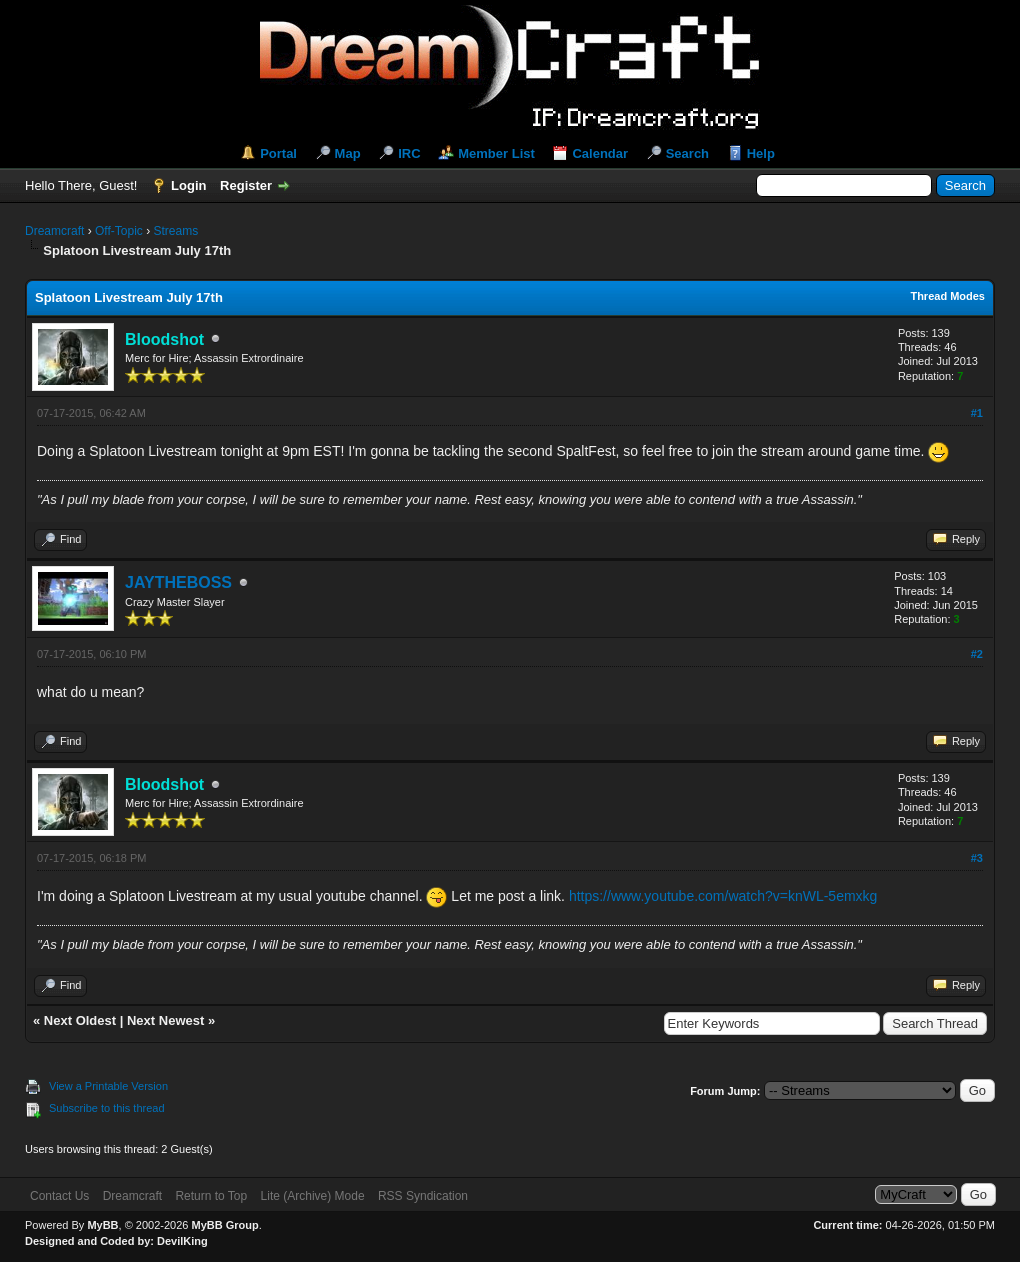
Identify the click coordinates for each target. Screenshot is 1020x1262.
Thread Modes (947, 296)
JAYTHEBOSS (178, 582)
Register (246, 185)
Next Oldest (80, 1020)
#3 (977, 858)
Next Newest (165, 1020)
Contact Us (59, 1196)
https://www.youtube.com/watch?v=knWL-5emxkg (723, 897)
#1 (977, 413)
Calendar (600, 153)
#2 (977, 654)
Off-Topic (119, 231)
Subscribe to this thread (107, 1108)
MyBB (102, 1225)
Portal (278, 153)
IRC (409, 153)
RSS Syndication (423, 1196)
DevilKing (182, 1241)
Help (761, 153)
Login (188, 185)
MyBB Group (224, 1225)
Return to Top (211, 1196)
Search (687, 153)
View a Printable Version (108, 1086)
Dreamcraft (54, 231)
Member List (496, 153)
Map (348, 153)
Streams (175, 231)
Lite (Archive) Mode (313, 1196)
